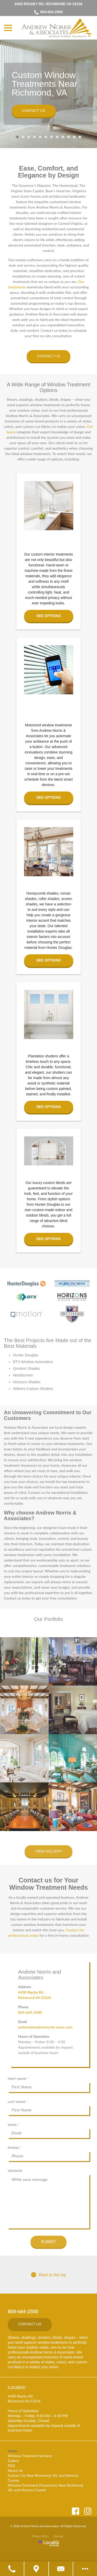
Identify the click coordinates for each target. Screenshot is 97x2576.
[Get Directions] (36, 2569)
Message (15, 2171)
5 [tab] (40, 137)
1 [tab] (17, 137)
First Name (19, 2079)
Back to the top (48, 2274)
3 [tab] (28, 137)
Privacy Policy (40, 2536)
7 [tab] (51, 137)
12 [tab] (80, 137)
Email (15, 2125)
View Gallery (48, 1851)
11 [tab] (74, 137)
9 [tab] (63, 137)
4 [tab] (34, 137)
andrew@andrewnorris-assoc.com (45, 2027)
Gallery (13, 2460)
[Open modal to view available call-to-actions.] (85, 2569)
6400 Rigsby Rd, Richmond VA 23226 (49, 4)
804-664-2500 (48, 12)
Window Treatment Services (30, 2456)
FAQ (11, 2465)
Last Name (19, 2102)
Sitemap (58, 2536)
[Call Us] (12, 2569)
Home (12, 2451)
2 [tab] (23, 137)
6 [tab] (45, 137)
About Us (15, 2470)
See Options (48, 616)
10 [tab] (68, 137)
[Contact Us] (61, 2569)
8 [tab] (57, 137)
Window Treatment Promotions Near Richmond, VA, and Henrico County (46, 2487)
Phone (15, 2148)
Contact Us (33, 111)
